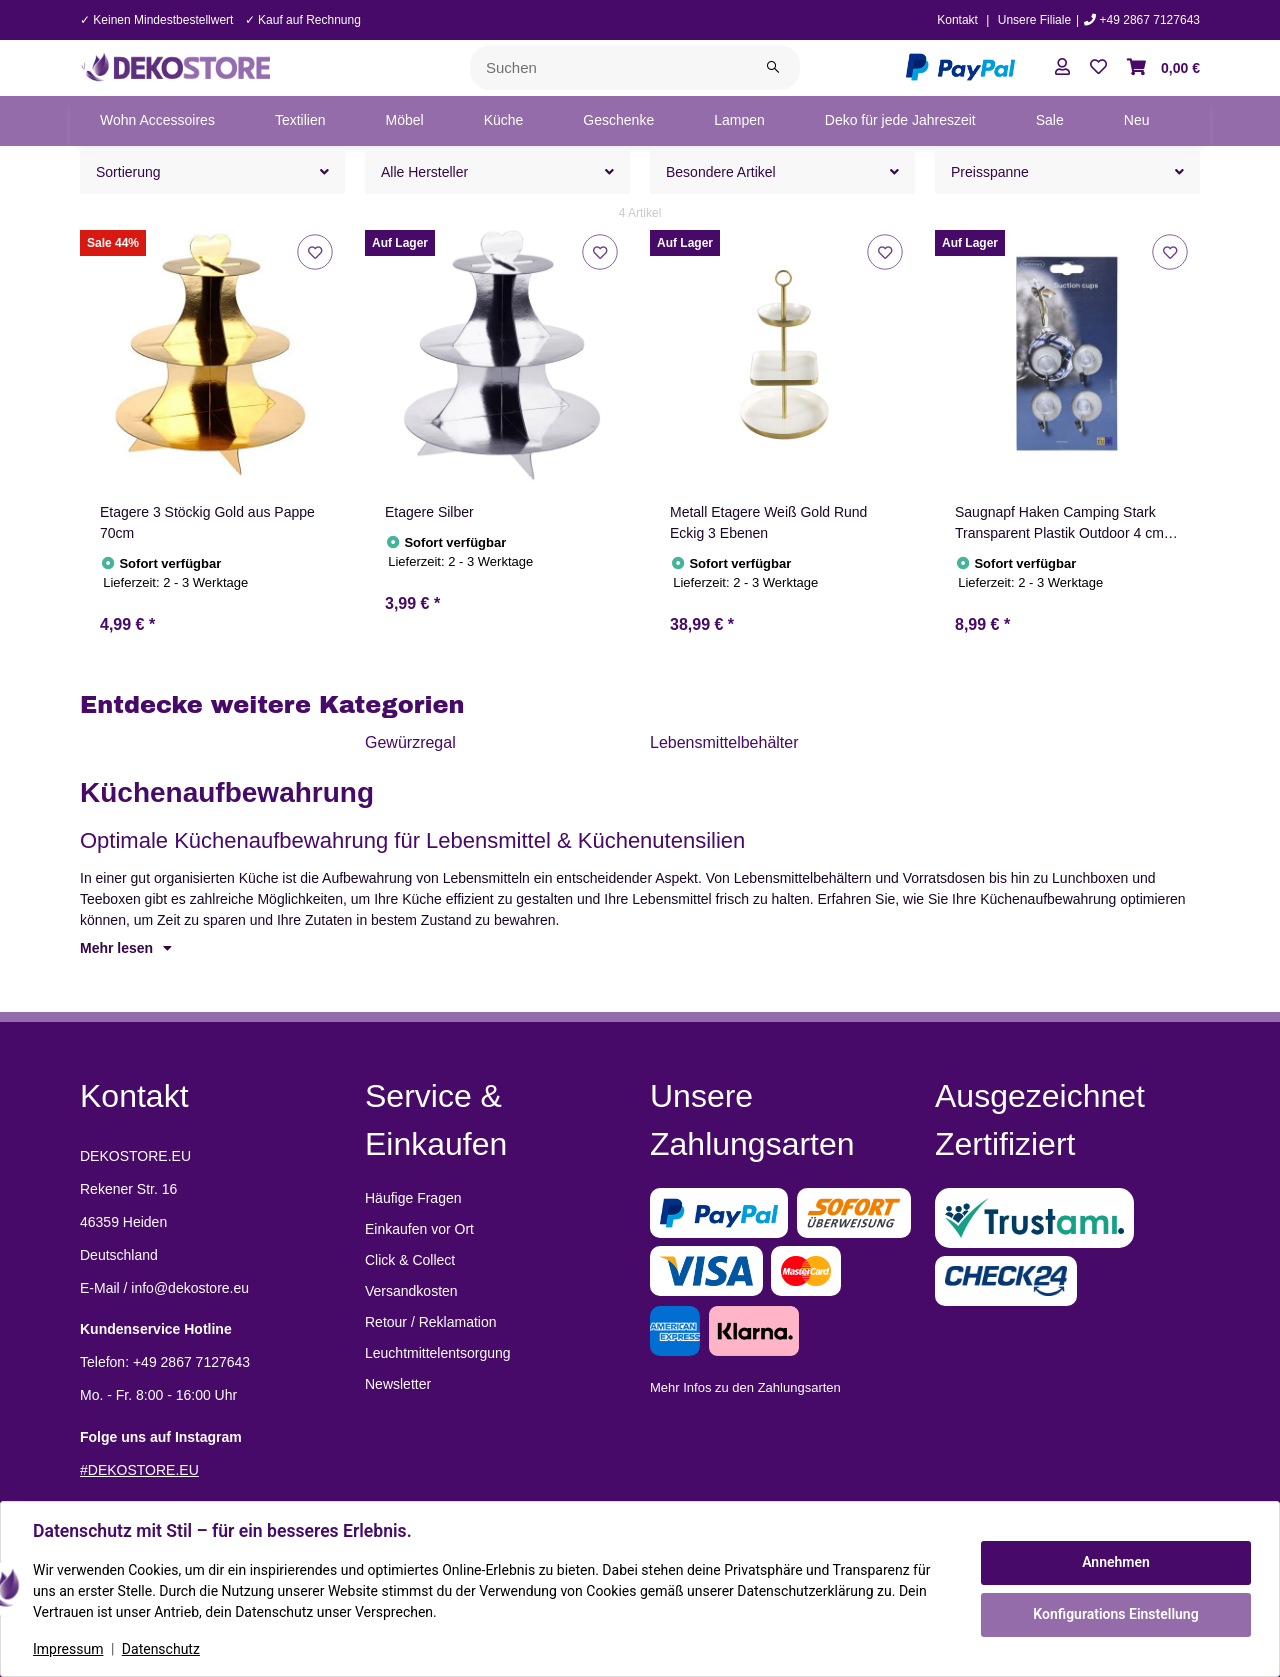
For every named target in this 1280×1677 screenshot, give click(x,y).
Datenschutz (161, 1649)
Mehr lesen (126, 948)
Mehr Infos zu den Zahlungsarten (745, 1387)
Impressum (68, 1649)
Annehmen (1116, 1562)
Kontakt (957, 20)
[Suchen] (608, 67)
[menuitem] (157, 121)
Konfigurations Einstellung (1115, 1614)
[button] (1062, 68)
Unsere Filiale (1034, 20)
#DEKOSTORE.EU (139, 1470)
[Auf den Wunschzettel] (314, 251)
